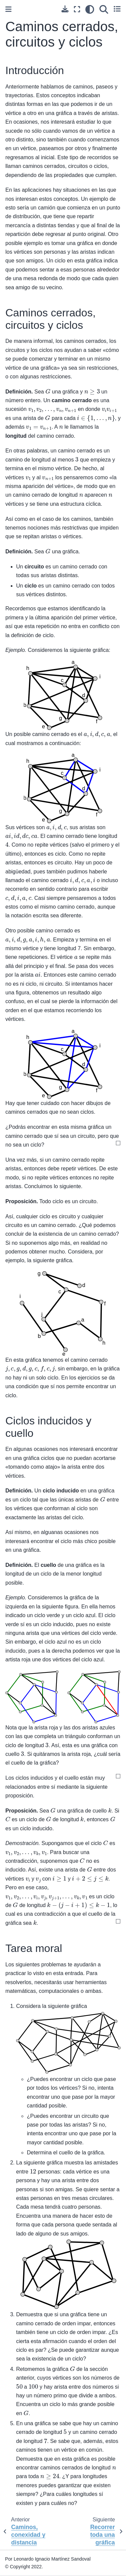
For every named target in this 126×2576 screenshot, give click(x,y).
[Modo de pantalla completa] (77, 9)
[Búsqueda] (104, 9)
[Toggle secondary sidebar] (117, 9)
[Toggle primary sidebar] (8, 9)
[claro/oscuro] (90, 9)
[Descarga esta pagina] (65, 9)
